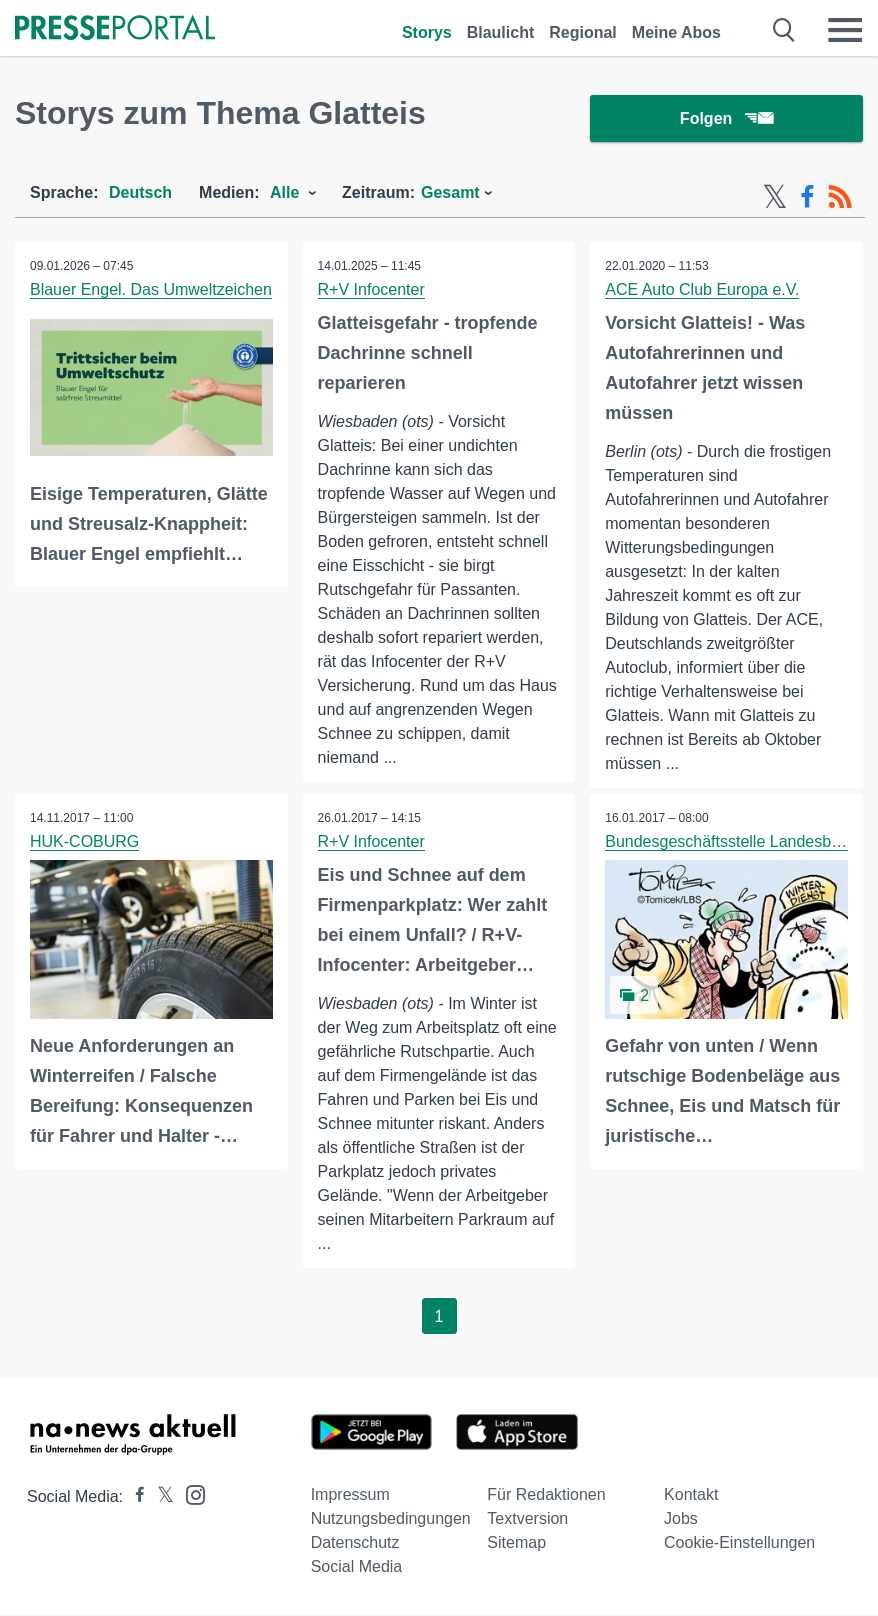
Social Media (357, 1567)
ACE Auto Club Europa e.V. (702, 290)
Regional (583, 32)
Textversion (527, 1519)
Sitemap (516, 1543)
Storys (427, 32)
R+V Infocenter (371, 290)
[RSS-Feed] (840, 198)
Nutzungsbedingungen (391, 1519)
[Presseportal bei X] (159, 1497)
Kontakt (691, 1495)
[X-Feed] (775, 198)
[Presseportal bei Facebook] (134, 1497)
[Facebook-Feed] (807, 198)
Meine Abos (676, 32)
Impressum (350, 1495)
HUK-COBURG (84, 842)
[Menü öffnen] (845, 30)
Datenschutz (355, 1543)
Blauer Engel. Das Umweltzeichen (151, 290)
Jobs (681, 1519)
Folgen (726, 119)
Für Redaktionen (546, 1495)
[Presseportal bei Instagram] (189, 1494)
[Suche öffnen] (784, 30)
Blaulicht (501, 32)
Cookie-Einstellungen (739, 1543)
